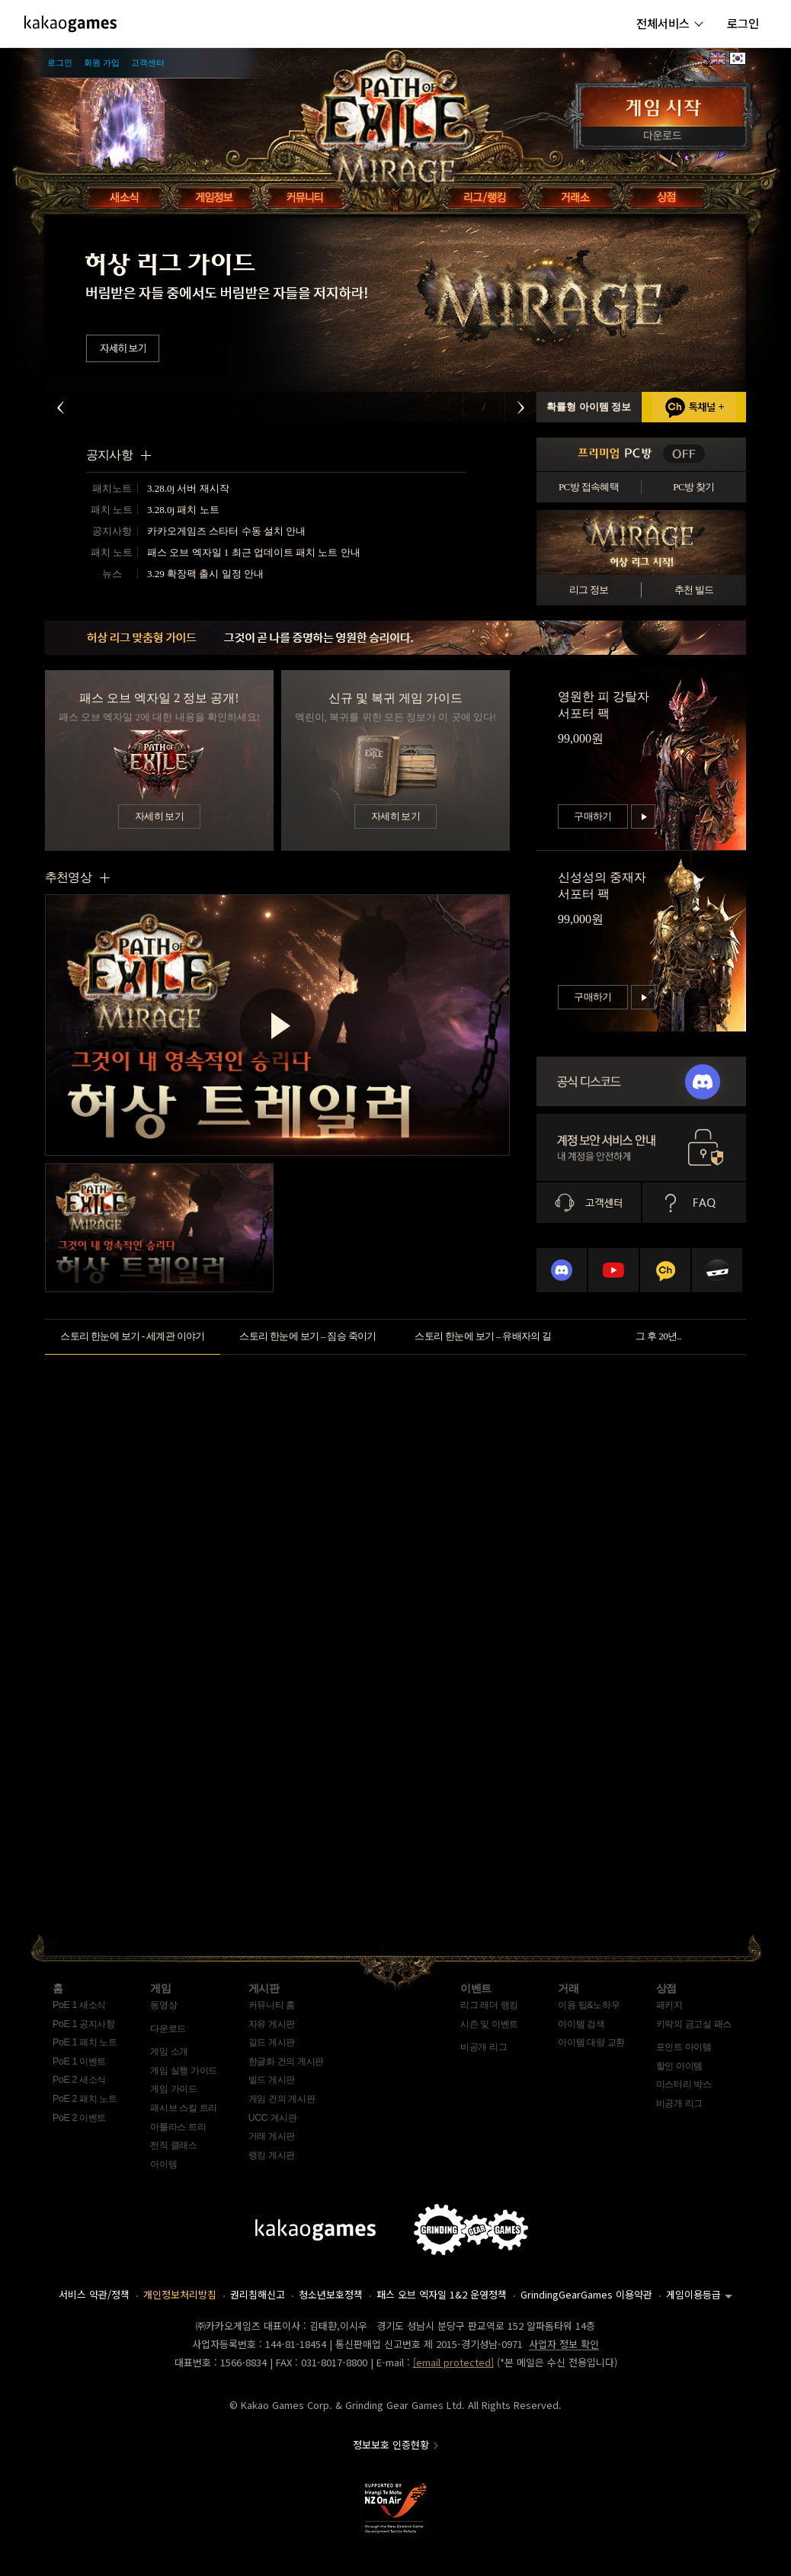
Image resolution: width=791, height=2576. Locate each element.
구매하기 (592, 816)
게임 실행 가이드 (183, 2070)
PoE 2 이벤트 (79, 2117)
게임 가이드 (173, 2089)
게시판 (264, 1988)
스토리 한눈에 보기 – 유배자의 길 (483, 1336)
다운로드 (168, 2028)
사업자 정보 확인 (564, 2344)
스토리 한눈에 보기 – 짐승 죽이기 (307, 1336)
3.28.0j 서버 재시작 (188, 488)
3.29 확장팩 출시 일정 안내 (205, 573)
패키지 (669, 2005)
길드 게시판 (271, 2042)
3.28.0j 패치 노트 (183, 509)
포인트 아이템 (684, 2047)
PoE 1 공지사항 (84, 2024)
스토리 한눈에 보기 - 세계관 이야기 (132, 1336)
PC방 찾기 (693, 486)
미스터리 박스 (684, 2084)
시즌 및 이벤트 (489, 2024)
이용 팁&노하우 (589, 2005)
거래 (568, 1988)
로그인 (59, 62)
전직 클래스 (173, 2145)
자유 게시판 (271, 2024)
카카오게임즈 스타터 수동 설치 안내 (226, 531)
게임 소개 (169, 2051)
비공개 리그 (483, 2047)
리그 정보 (589, 589)
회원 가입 (102, 62)
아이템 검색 (581, 2024)
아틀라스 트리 (178, 2127)
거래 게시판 (271, 2136)
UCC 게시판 (272, 2117)
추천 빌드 (694, 589)
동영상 (163, 2005)
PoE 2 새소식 (79, 2079)
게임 (160, 1988)
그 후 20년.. (658, 1336)
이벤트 (476, 1988)
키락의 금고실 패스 (694, 2024)
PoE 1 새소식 (79, 2005)
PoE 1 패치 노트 (85, 2042)
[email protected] (453, 2362)
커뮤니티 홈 (271, 2005)
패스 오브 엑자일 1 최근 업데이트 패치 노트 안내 (253, 552)
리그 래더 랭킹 (489, 2005)
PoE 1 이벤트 (79, 2061)
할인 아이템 (679, 2066)
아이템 (163, 2164)
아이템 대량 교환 (591, 2042)
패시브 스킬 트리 (183, 2108)
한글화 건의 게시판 (286, 2061)
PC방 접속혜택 (589, 486)
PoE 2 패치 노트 (85, 2098)
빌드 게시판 (271, 2079)
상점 (666, 1988)
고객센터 (148, 62)
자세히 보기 (159, 816)
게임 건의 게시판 (281, 2098)
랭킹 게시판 (271, 2155)
